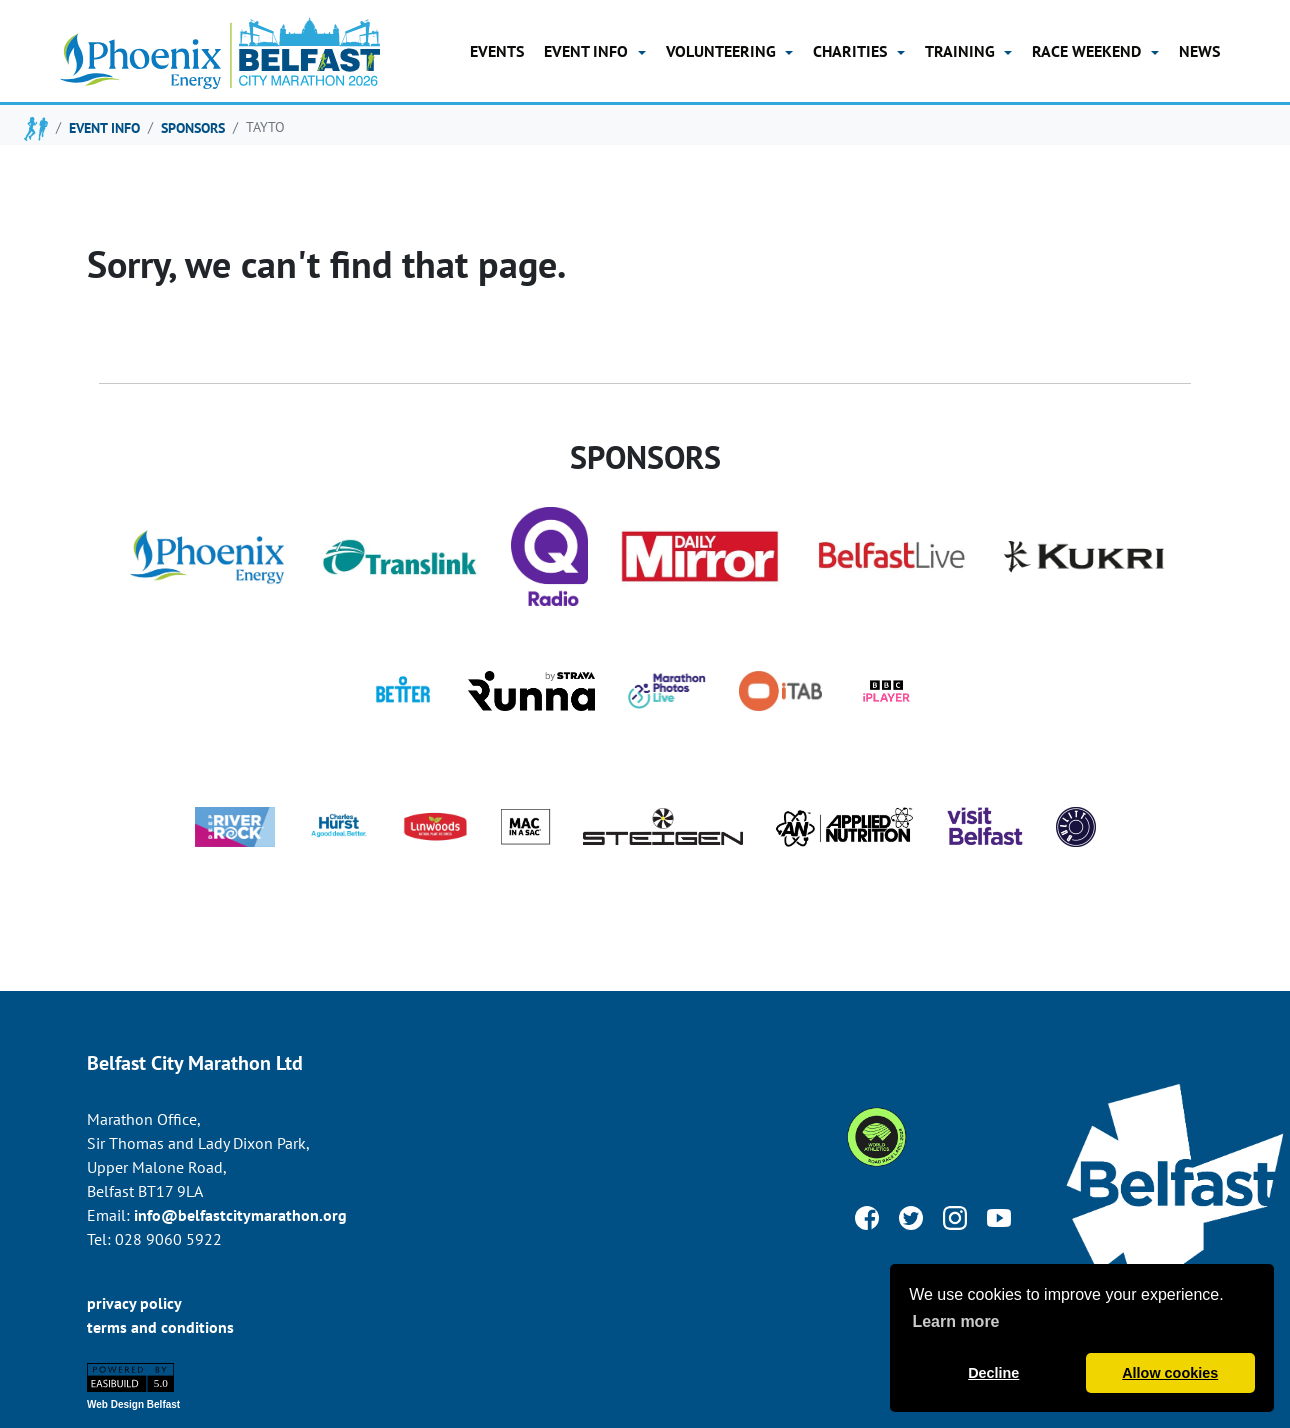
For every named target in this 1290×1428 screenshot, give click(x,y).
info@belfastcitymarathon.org (240, 1215)
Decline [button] (993, 1373)
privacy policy (134, 1303)
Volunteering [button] (723, 51)
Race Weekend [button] (1088, 51)
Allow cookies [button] (1170, 1373)
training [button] (962, 51)
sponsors (193, 127)
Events (497, 51)
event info (104, 127)
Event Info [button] (588, 51)
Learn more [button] (955, 1321)
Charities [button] (852, 51)
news (1199, 51)
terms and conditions (160, 1327)
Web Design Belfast (133, 1404)
